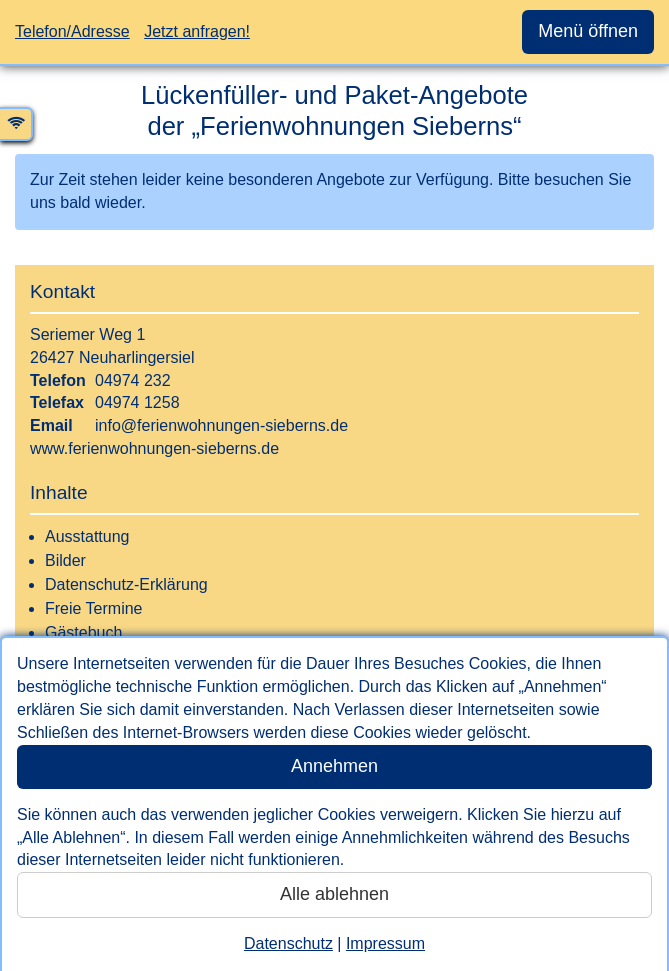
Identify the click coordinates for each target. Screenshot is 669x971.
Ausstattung (87, 536)
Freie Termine (94, 608)
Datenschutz (288, 943)
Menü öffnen (588, 31)
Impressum (385, 943)
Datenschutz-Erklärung (126, 584)
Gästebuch (83, 632)
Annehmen (334, 766)
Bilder (65, 560)
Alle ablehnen (334, 894)
